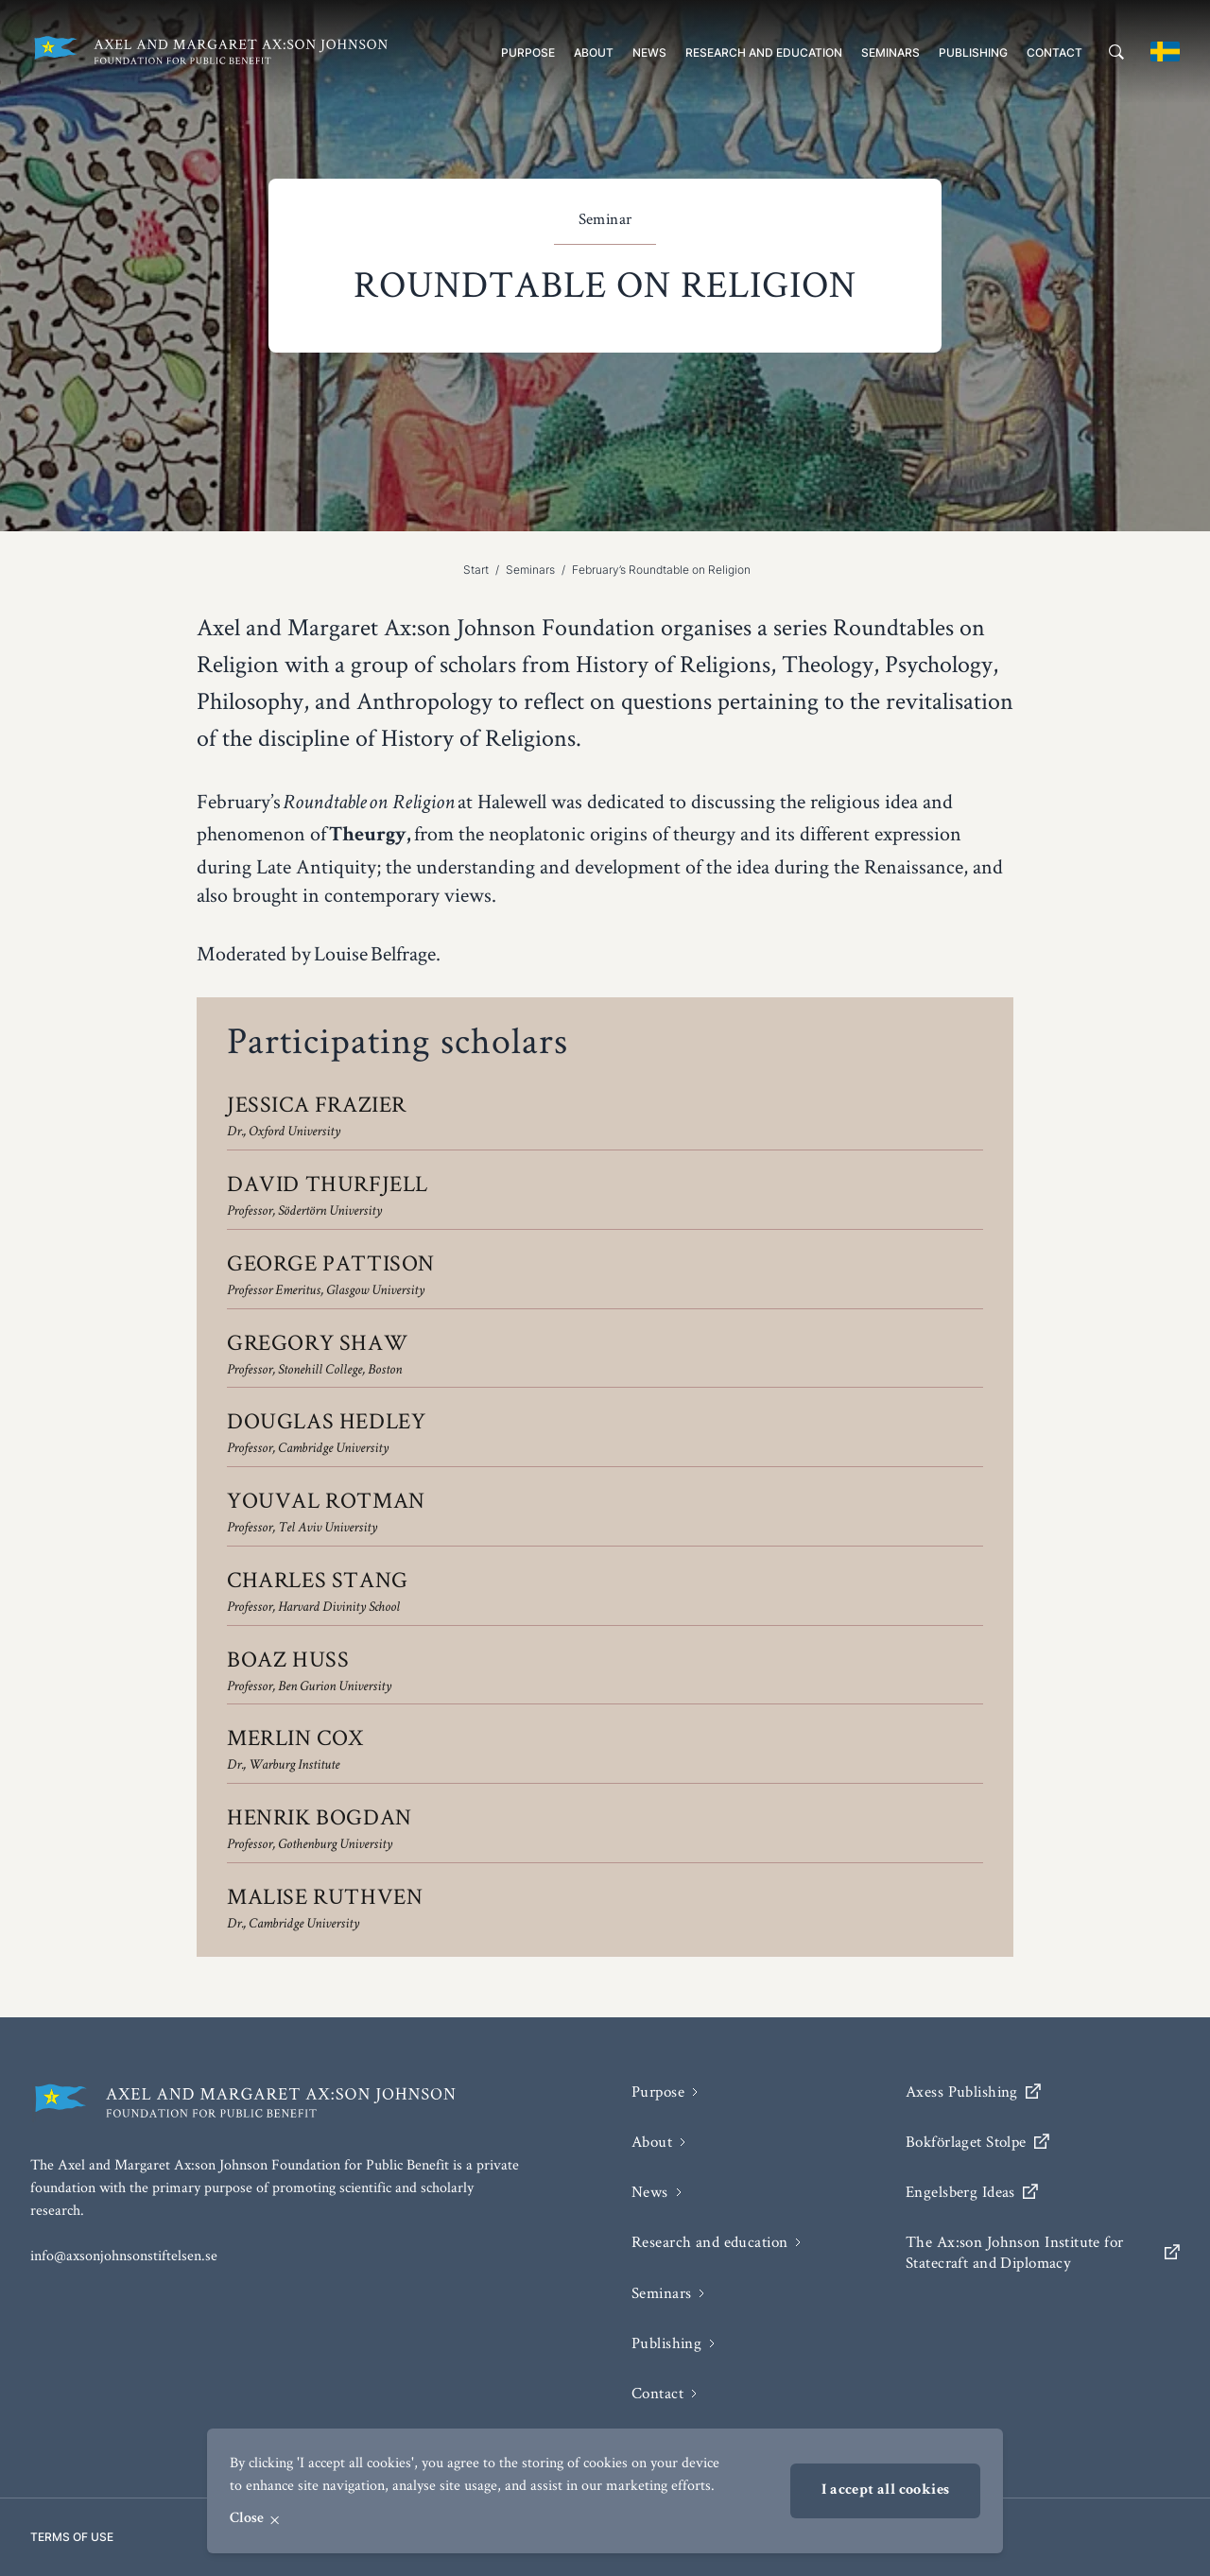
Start (476, 569)
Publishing (973, 52)
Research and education (763, 52)
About (594, 52)
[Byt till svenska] (1165, 51)
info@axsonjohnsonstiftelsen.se (123, 2255)
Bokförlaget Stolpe (977, 2142)
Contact (1054, 52)
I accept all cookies (885, 2490)
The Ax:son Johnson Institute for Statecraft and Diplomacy (1043, 2252)
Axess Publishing (973, 2091)
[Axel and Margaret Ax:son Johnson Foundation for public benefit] (209, 52)
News (649, 52)
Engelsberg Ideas (972, 2192)
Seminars (890, 52)
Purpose (528, 52)
